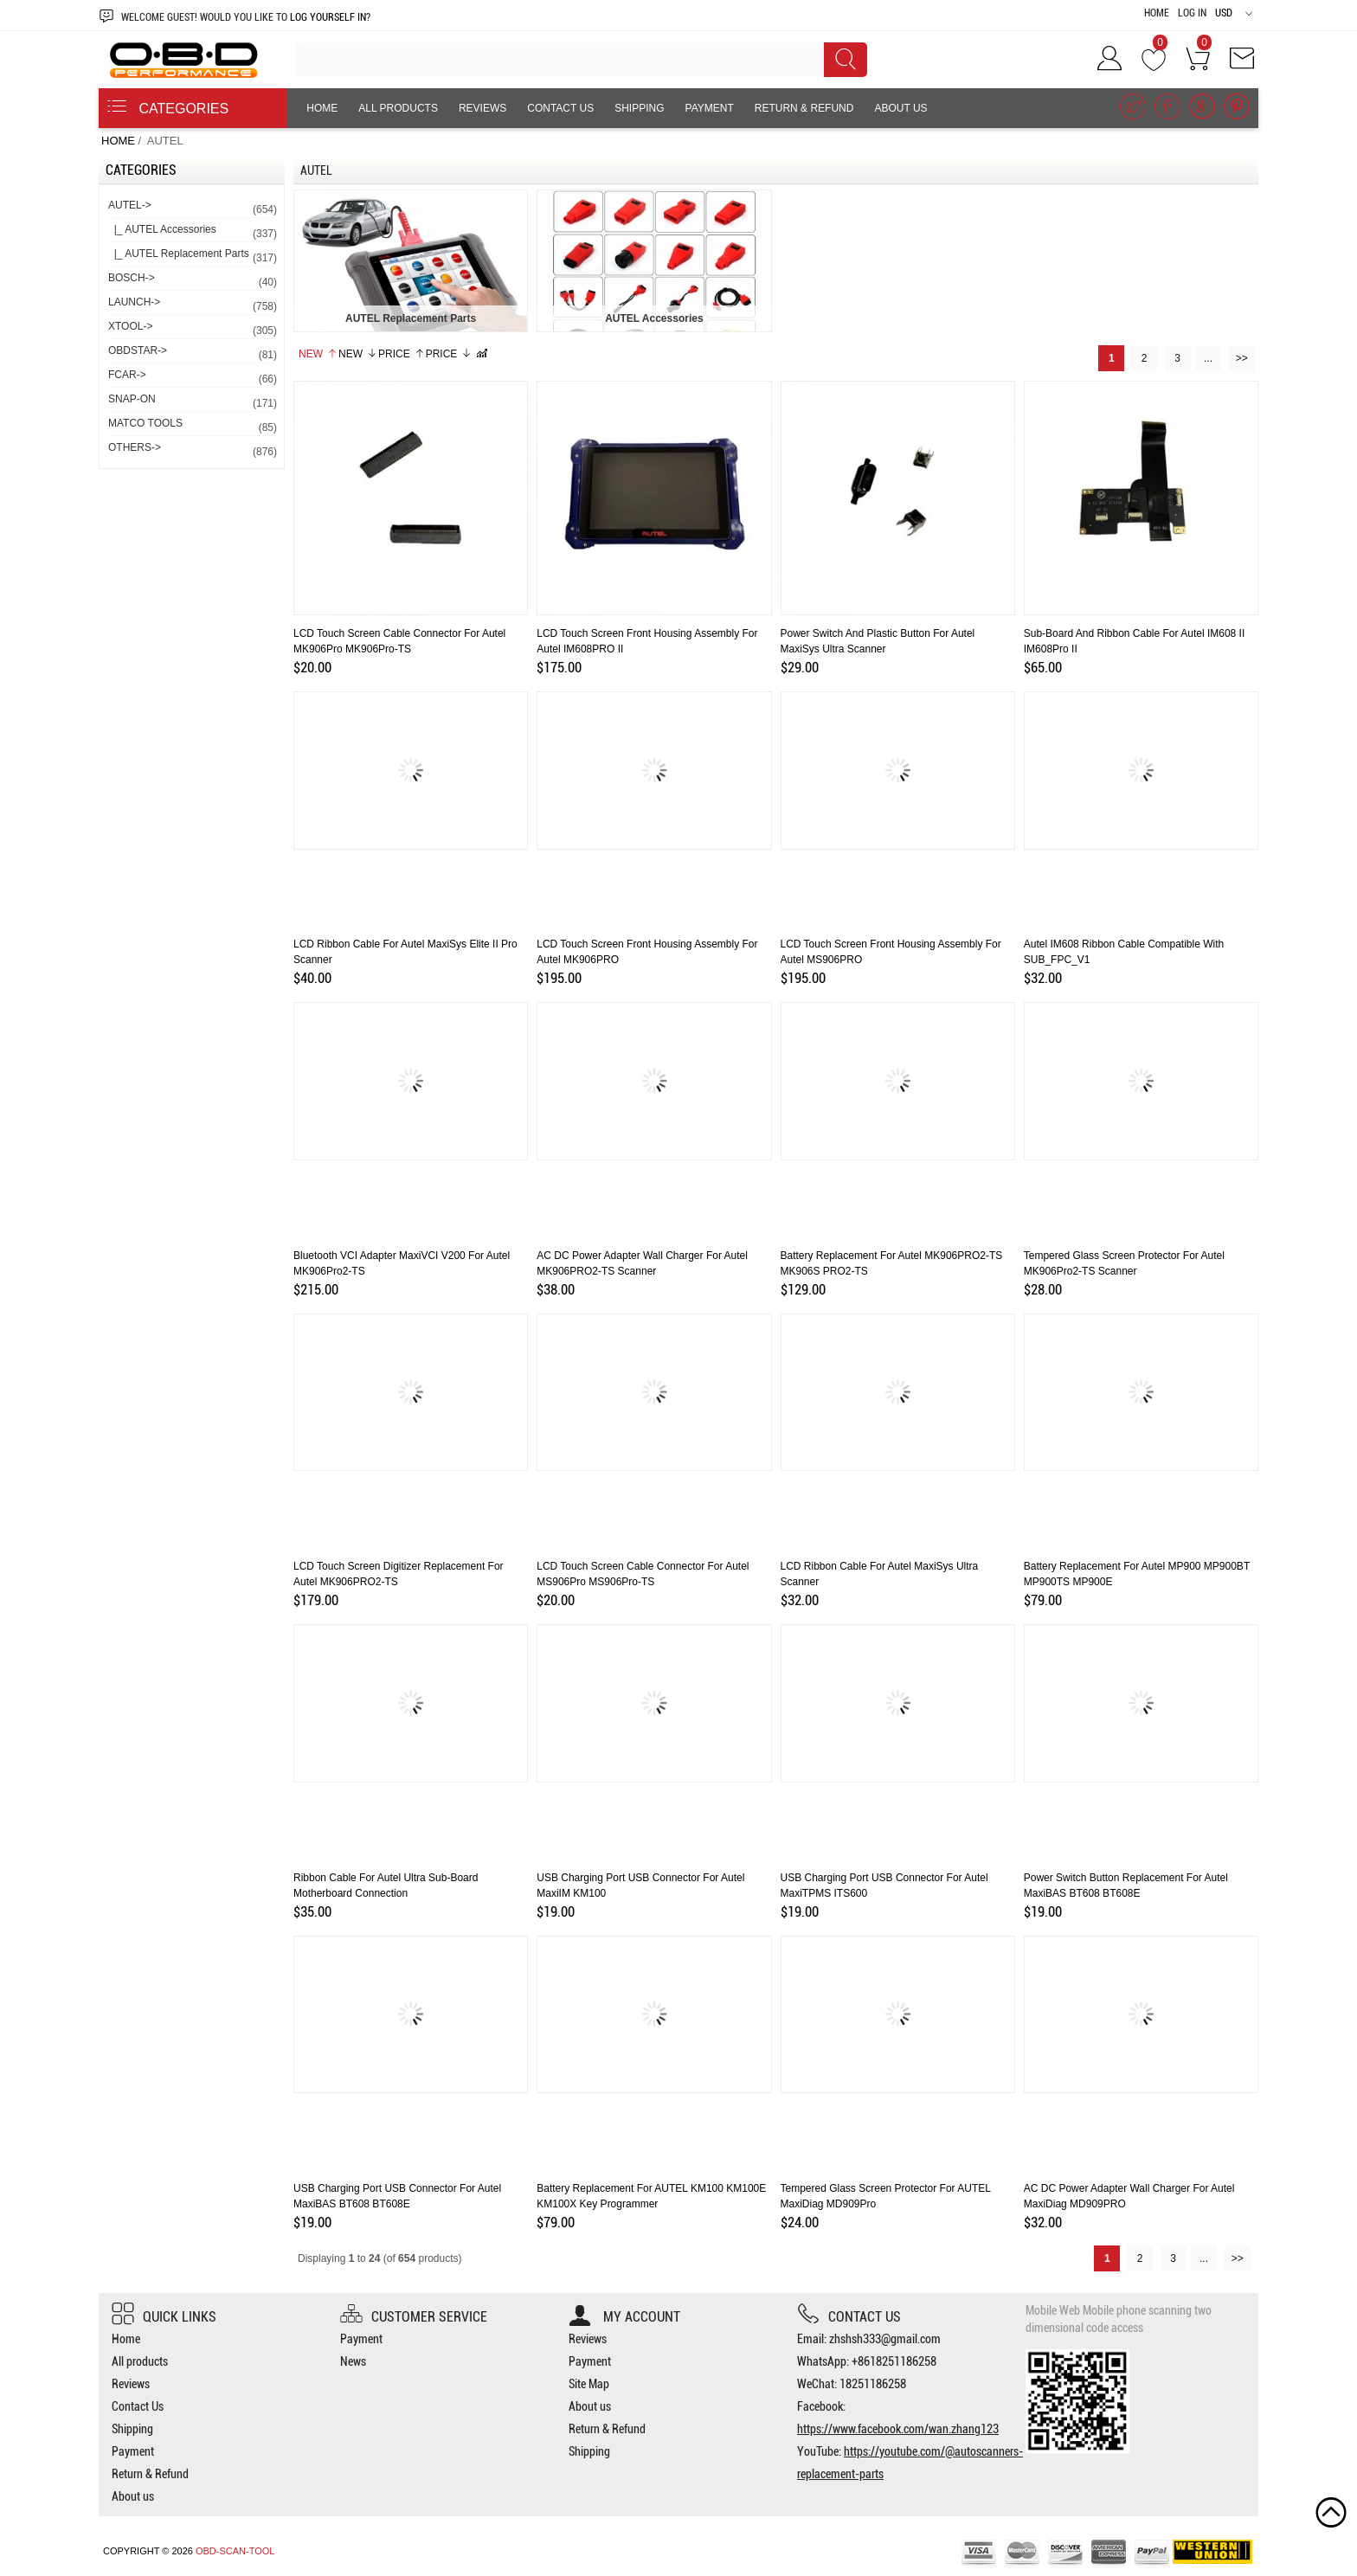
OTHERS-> (191, 450)
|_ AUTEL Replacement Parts (191, 256)
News (353, 2361)
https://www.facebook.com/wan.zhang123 (898, 2429)
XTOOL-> (191, 329)
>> (1242, 358)
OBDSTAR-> (191, 353)
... (1208, 358)
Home (1156, 13)
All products (398, 108)
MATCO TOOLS (191, 426)
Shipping (639, 108)
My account (624, 2317)
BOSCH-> (191, 281)
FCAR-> (191, 378)
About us (900, 108)
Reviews (482, 108)
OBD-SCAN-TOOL (235, 2551)
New (318, 354)
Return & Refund (804, 108)
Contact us (849, 2317)
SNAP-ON (191, 402)
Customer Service (413, 2317)
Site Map (589, 2384)
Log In (1192, 13)
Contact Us (560, 108)
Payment (709, 108)
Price (401, 354)
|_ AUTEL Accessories (191, 232)
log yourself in (328, 17)
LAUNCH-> (191, 305)
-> (191, 208)
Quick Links (164, 2317)
